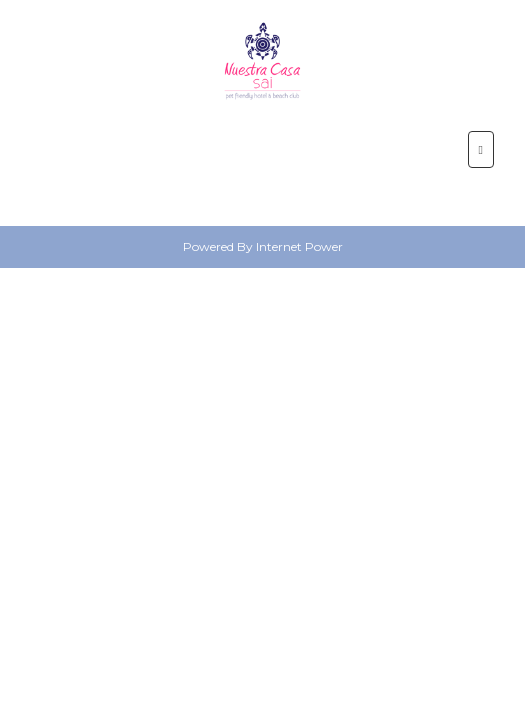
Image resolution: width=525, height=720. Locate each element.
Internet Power (299, 246)
